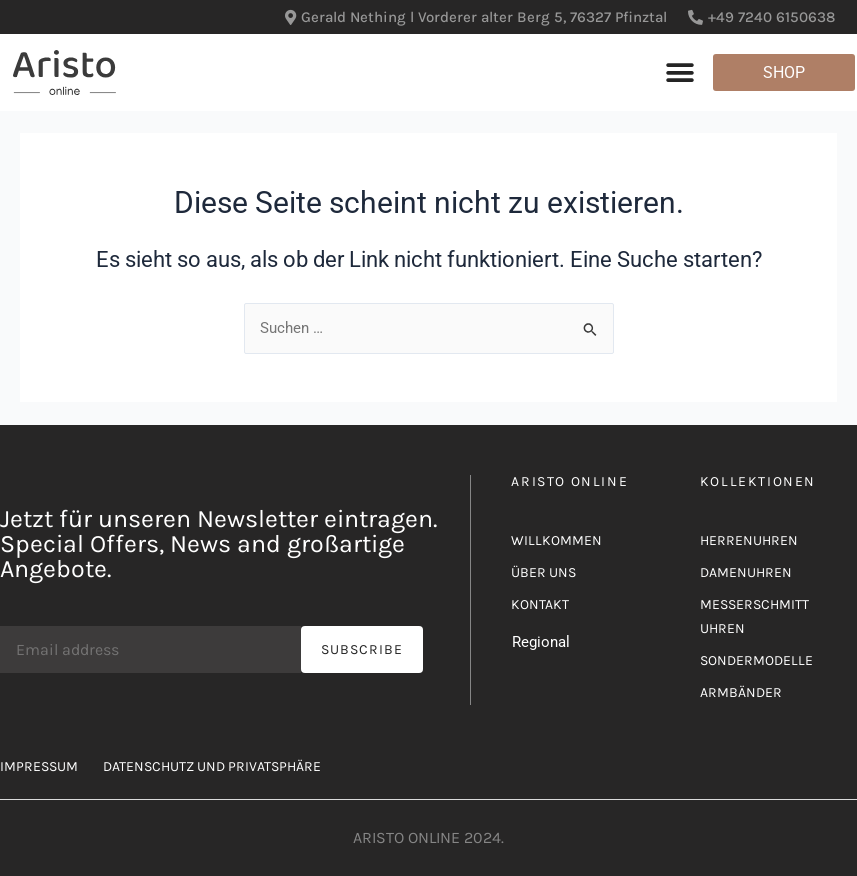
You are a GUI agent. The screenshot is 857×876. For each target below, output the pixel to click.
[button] (680, 72)
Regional (541, 642)
